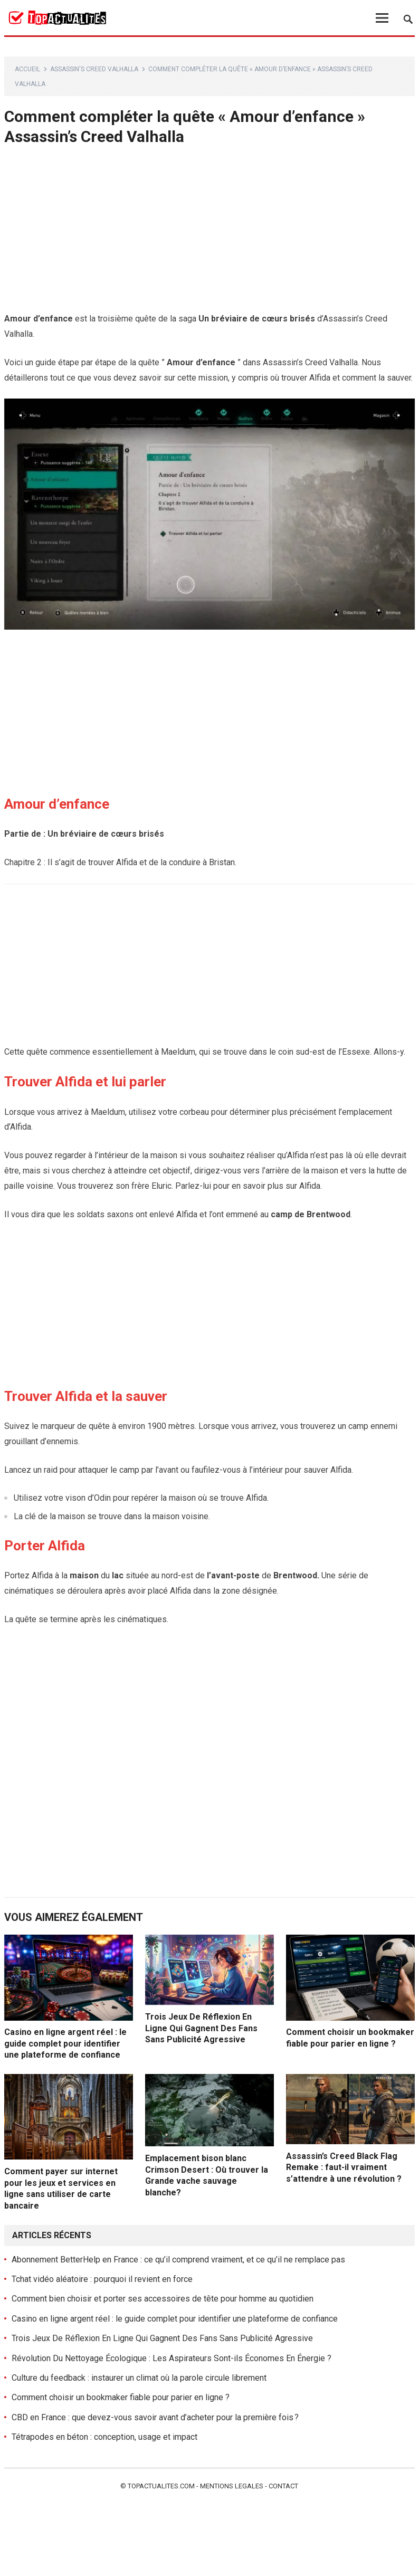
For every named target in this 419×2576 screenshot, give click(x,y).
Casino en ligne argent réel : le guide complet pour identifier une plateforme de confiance (65, 2043)
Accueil (27, 69)
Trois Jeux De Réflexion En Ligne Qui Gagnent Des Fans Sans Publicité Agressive (201, 2028)
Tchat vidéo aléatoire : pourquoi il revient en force (102, 2279)
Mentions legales (231, 2486)
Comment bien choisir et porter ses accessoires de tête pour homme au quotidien (162, 2299)
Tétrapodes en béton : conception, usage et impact (104, 2437)
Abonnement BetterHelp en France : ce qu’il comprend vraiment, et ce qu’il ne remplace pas (178, 2260)
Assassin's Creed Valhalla (94, 69)
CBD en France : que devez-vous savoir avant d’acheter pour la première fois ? (155, 2417)
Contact (283, 2486)
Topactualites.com (161, 2486)
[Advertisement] (209, 233)
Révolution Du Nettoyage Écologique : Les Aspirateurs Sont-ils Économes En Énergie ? (171, 2358)
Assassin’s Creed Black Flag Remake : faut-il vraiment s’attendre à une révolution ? (344, 2167)
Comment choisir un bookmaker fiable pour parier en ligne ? (121, 2397)
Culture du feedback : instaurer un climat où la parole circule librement (139, 2378)
